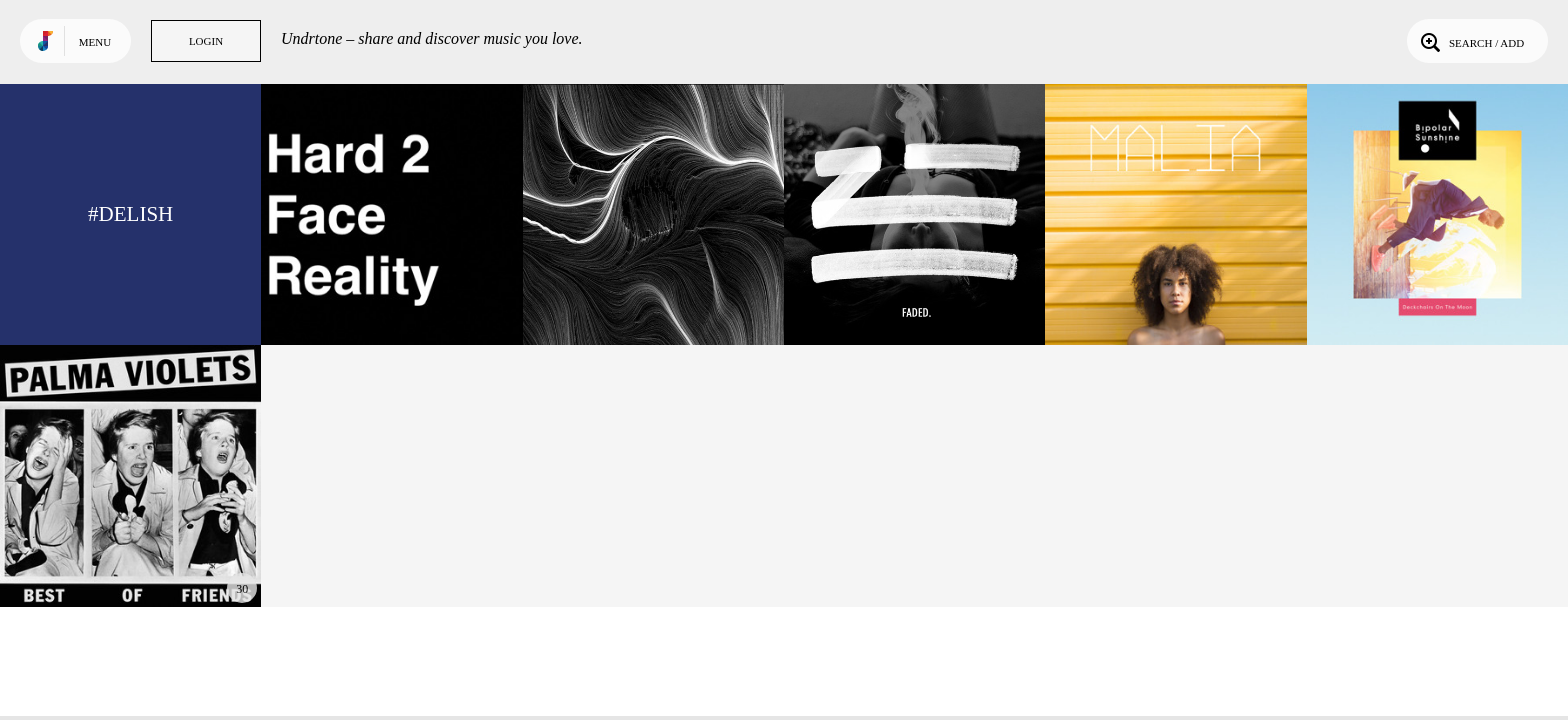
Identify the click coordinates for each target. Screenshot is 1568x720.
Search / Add (1470, 41)
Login (206, 41)
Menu (95, 42)
